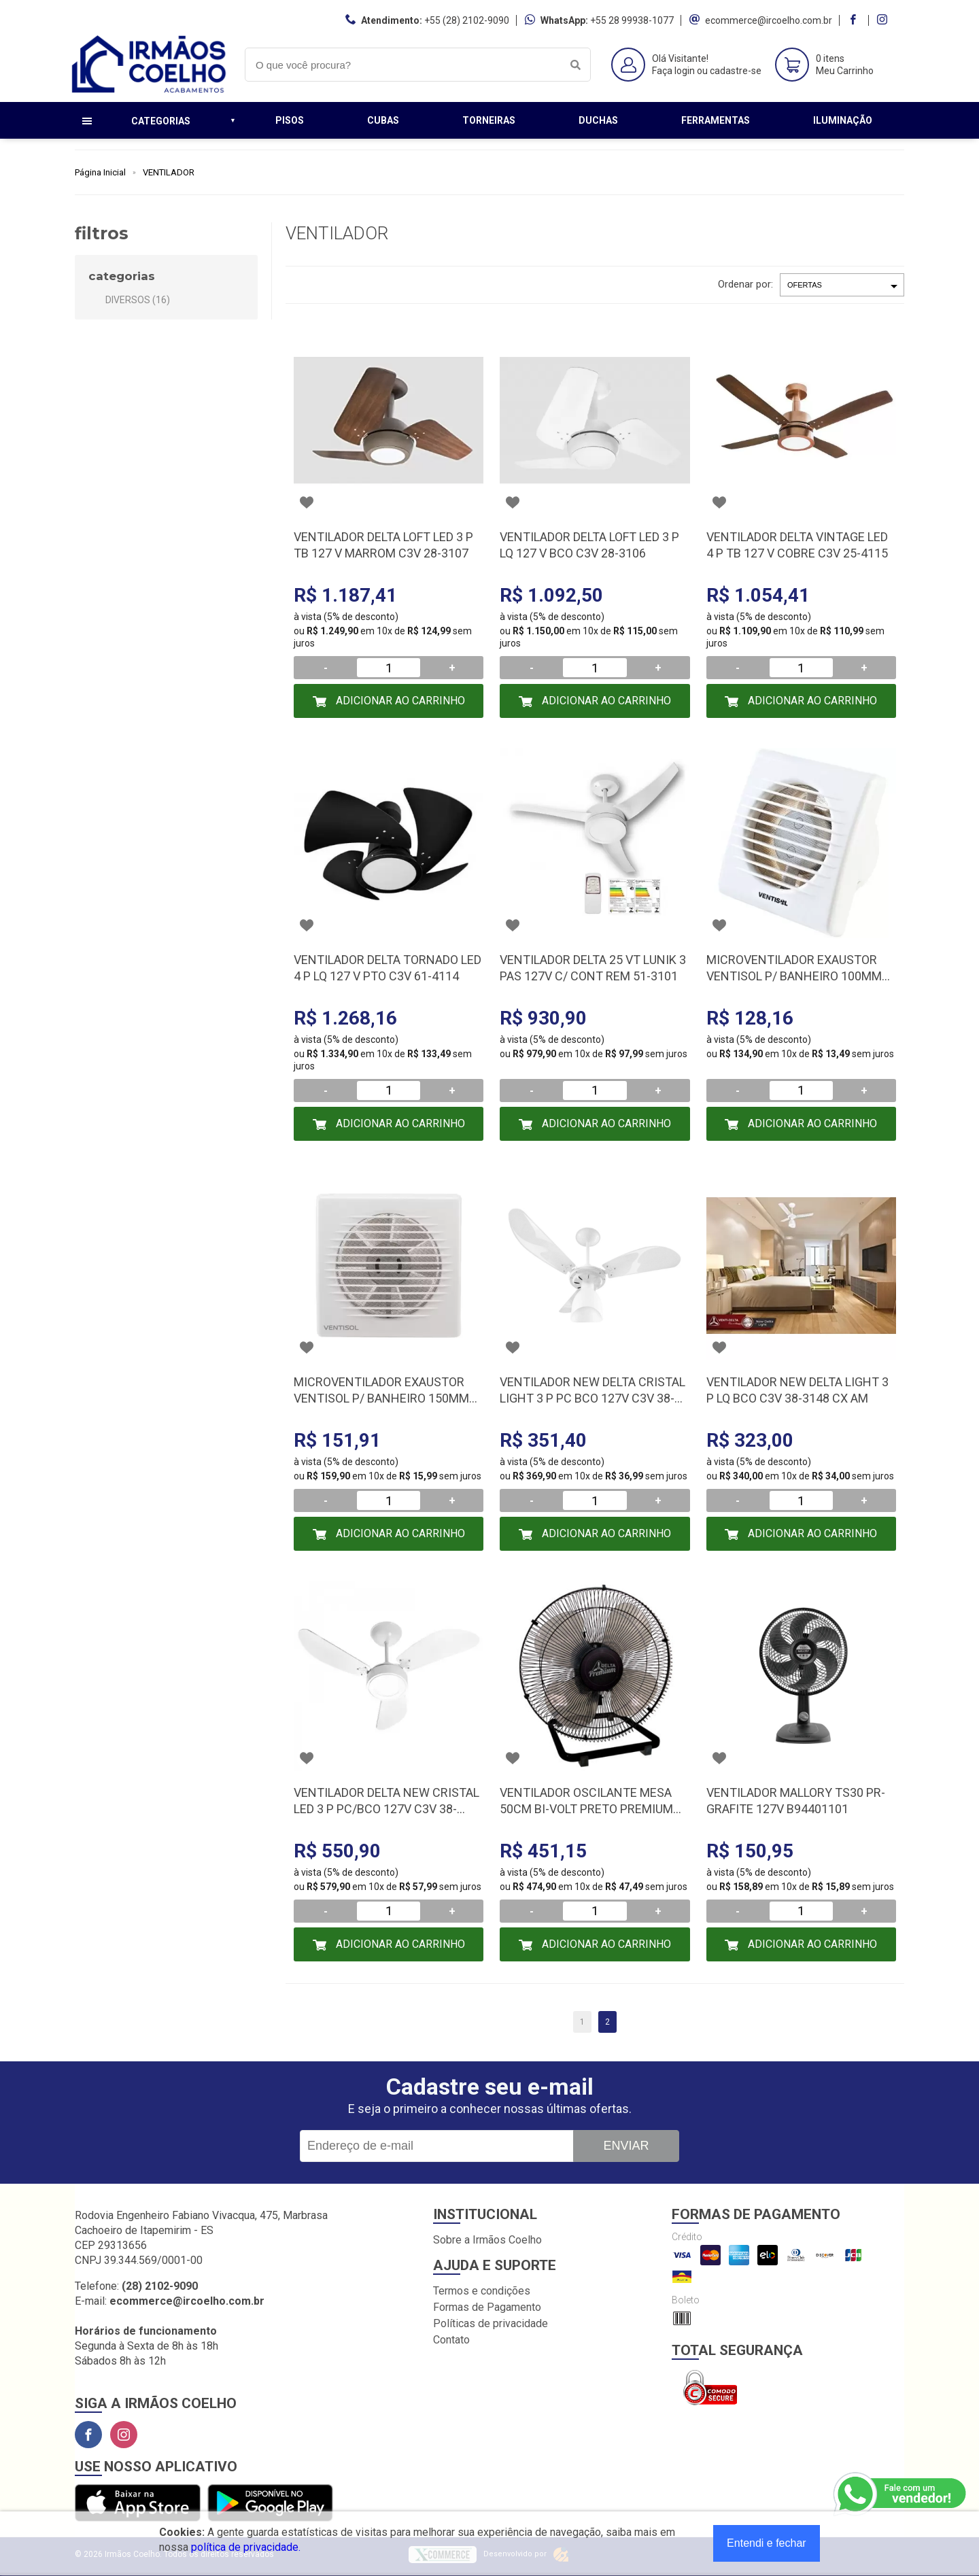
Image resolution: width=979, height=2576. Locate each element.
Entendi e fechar (766, 2543)
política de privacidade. (245, 2547)
